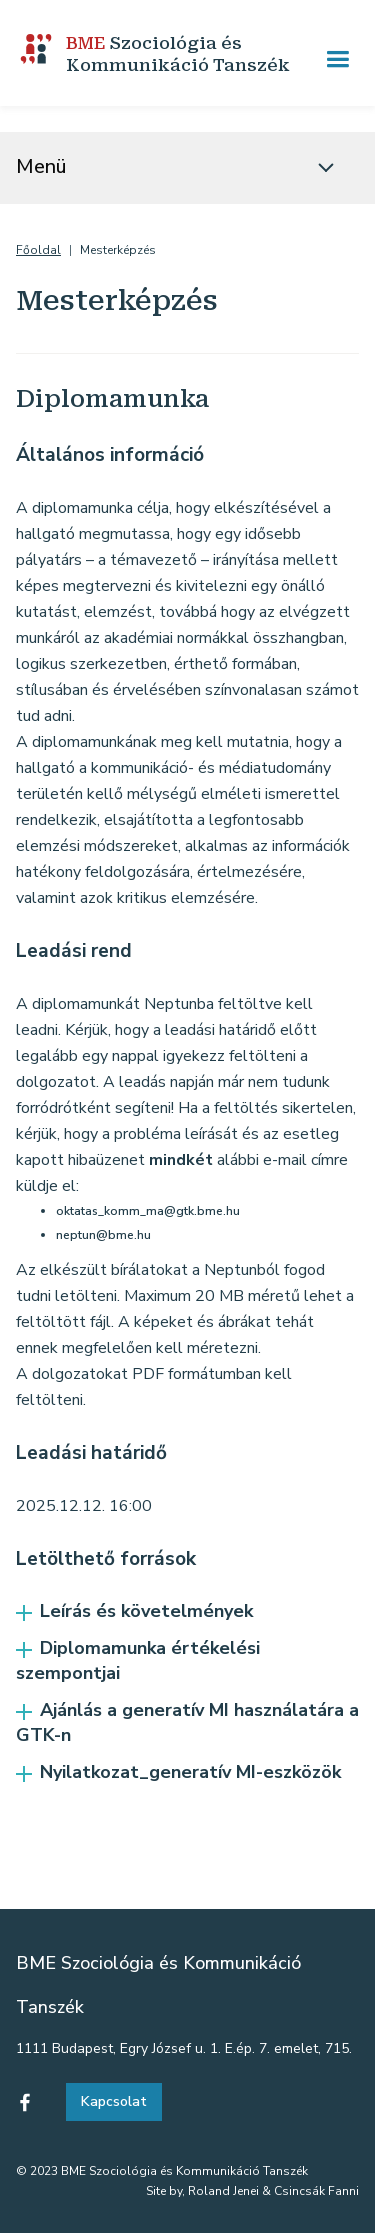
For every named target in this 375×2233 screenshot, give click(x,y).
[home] (166, 59)
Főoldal (38, 250)
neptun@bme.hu (103, 1235)
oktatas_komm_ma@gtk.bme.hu (148, 1211)
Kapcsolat (114, 2101)
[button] (337, 59)
